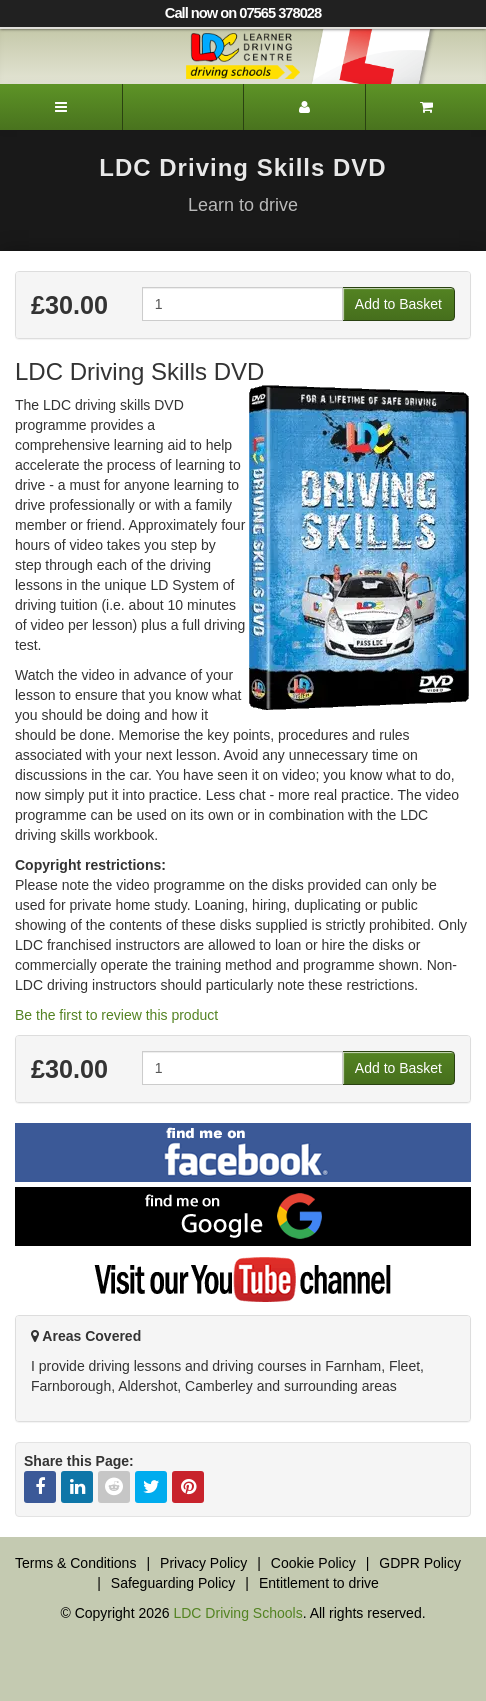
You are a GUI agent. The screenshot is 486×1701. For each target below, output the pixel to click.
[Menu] (61, 107)
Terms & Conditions (75, 1563)
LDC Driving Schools (237, 1613)
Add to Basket (398, 304)
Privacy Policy (203, 1563)
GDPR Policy (420, 1563)
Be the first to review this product (116, 1015)
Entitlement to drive (319, 1583)
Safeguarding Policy (173, 1583)
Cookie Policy (313, 1563)
